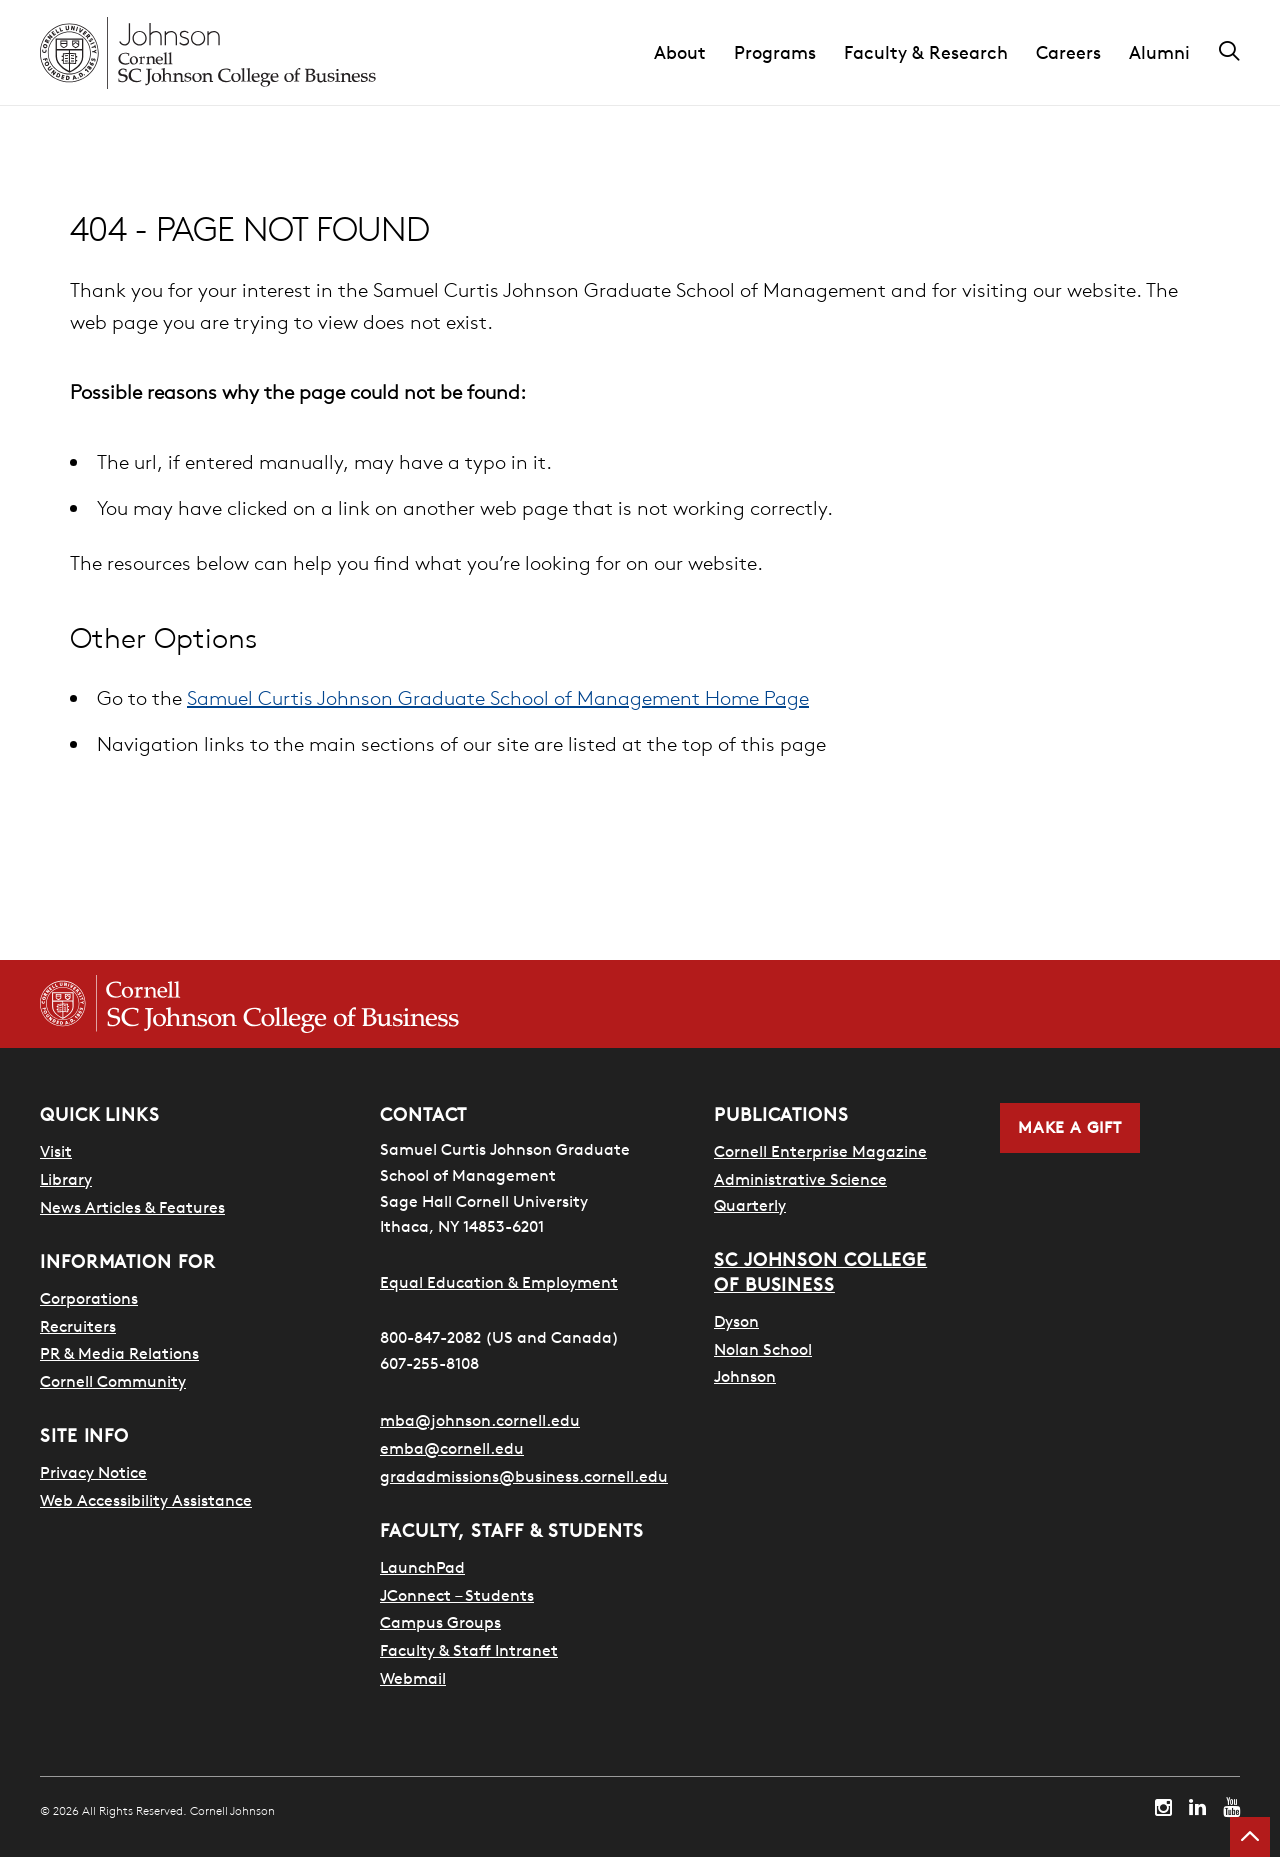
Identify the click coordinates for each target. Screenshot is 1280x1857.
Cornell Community (113, 1381)
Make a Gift (1070, 1128)
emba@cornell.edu (452, 1448)
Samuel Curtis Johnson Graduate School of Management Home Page (498, 697)
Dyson (736, 1320)
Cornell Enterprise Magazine (820, 1151)
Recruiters (78, 1326)
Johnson (745, 1375)
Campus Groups (440, 1622)
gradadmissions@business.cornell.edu (524, 1476)
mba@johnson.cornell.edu (480, 1420)
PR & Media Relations (119, 1353)
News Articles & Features (132, 1207)
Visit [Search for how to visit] (56, 1151)
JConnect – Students (457, 1595)
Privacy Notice (93, 1472)
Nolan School (763, 1348)
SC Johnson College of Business (820, 1271)
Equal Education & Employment (499, 1282)
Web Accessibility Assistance (146, 1500)
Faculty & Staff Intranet (469, 1650)
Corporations (89, 1298)
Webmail (413, 1678)
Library (66, 1179)
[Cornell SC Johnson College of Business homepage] (249, 1004)
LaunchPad (422, 1567)
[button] (694, 53)
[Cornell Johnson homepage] (208, 53)
